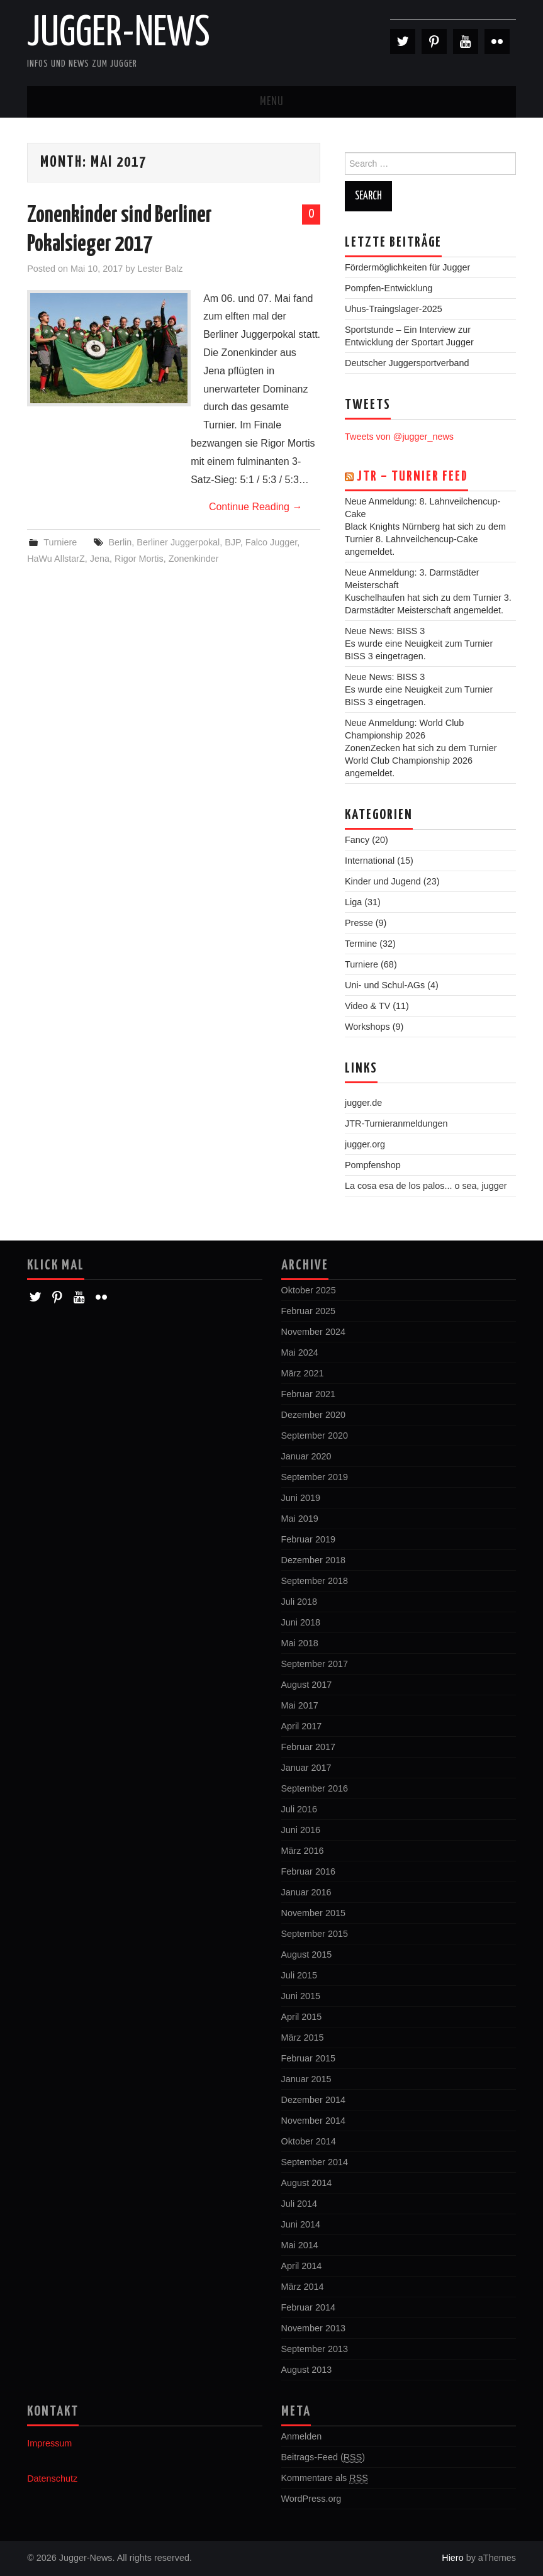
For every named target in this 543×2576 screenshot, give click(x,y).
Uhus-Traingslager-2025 (393, 309)
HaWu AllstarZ (56, 559)
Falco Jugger (271, 542)
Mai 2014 (299, 2245)
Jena (99, 559)
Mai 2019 (299, 1519)
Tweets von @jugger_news (399, 437)
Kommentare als (324, 2478)
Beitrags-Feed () (323, 2457)
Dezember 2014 (313, 2100)
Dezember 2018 (313, 1560)
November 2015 (313, 1913)
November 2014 (313, 2121)
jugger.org (365, 1144)
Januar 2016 (306, 1892)
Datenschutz (52, 2478)
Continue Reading (256, 506)
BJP (232, 542)
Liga (353, 902)
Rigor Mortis (139, 559)
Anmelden (301, 2436)
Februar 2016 (308, 1871)
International (370, 861)
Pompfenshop (373, 1165)
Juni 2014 (300, 2224)
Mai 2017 (299, 1705)
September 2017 (314, 1664)
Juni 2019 (300, 1498)
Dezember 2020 (313, 1415)
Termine (361, 944)
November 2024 (313, 1332)
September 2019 (314, 1477)
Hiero (452, 2558)
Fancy (357, 840)
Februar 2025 (308, 1311)
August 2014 (306, 2183)
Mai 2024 (299, 1352)
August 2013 (306, 2370)
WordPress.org (311, 2499)
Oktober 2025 (308, 1290)
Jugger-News (118, 34)
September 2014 (314, 2162)
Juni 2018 (300, 1622)
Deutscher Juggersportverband (407, 363)
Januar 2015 (306, 2079)
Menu (272, 102)
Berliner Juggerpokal (178, 542)
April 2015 (301, 2017)
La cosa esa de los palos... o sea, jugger (426, 1186)
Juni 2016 (300, 1830)
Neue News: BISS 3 (385, 631)
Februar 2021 (308, 1394)
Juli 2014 (299, 2204)
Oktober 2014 (308, 2141)
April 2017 (301, 1726)
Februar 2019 (308, 1539)
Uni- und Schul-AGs (385, 985)
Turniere (60, 542)
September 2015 (314, 1934)
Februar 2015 (308, 2058)
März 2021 (302, 1373)
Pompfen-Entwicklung (388, 288)
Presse (359, 923)
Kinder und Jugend (383, 881)
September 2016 (314, 1788)
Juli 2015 (299, 1975)
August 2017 (306, 1685)
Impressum (49, 2443)
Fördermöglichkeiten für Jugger (407, 267)
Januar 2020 (306, 1456)
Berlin (120, 542)
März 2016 (302, 1851)
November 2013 (313, 2328)
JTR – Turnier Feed (412, 477)
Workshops (367, 1027)
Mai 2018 (299, 1643)
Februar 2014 (308, 2307)
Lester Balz (159, 269)
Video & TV (367, 1006)
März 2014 (302, 2287)
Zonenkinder (194, 559)
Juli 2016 (299, 1809)
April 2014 (301, 2266)
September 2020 (314, 1435)
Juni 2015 (300, 1996)
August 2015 (306, 1954)
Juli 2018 (299, 1602)
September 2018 (314, 1581)
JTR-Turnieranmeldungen (396, 1123)
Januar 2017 (306, 1768)
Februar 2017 (308, 1747)
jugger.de (363, 1103)
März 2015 (302, 2037)
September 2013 (314, 2349)
